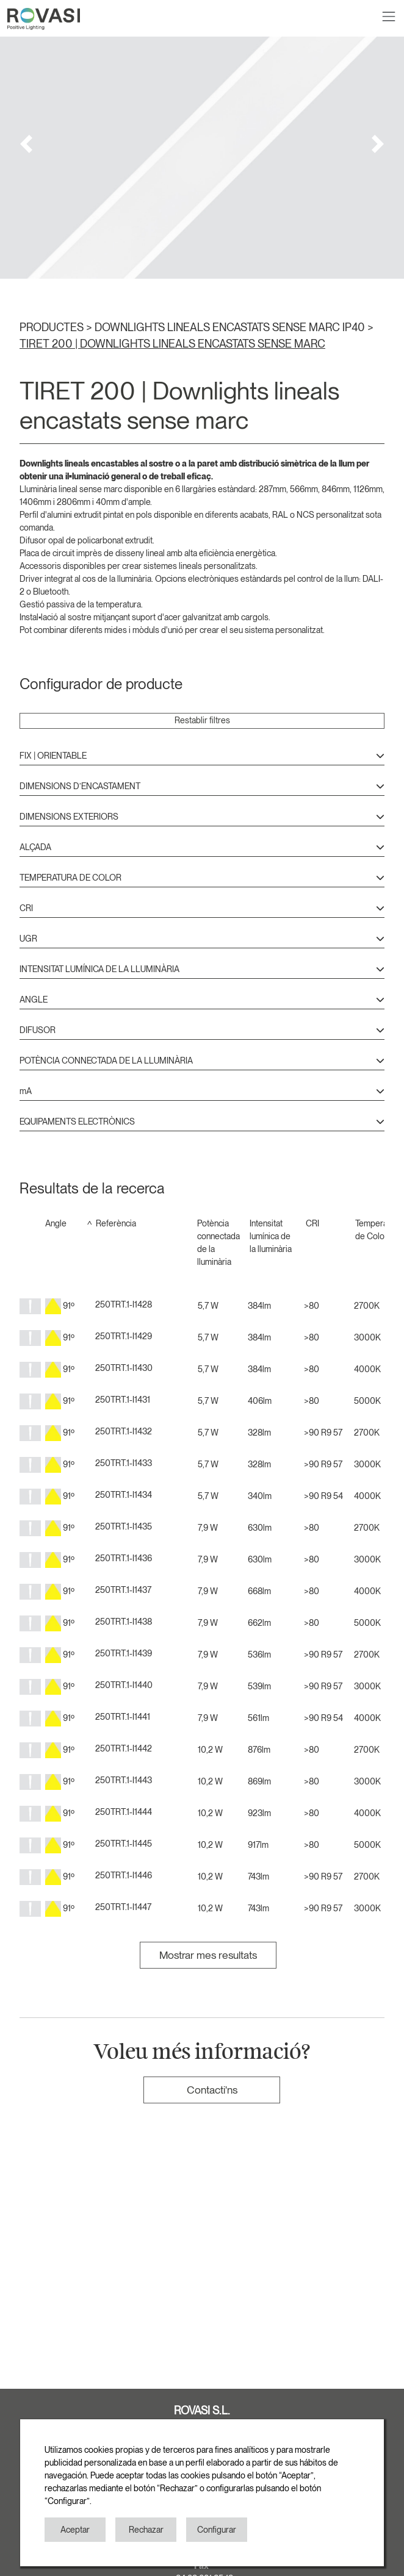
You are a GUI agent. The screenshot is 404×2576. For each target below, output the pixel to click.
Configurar (216, 2530)
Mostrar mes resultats (208, 1954)
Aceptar (75, 2530)
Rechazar (146, 2530)
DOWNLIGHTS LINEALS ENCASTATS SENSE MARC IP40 (231, 327)
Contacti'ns (212, 2089)
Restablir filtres (202, 720)
